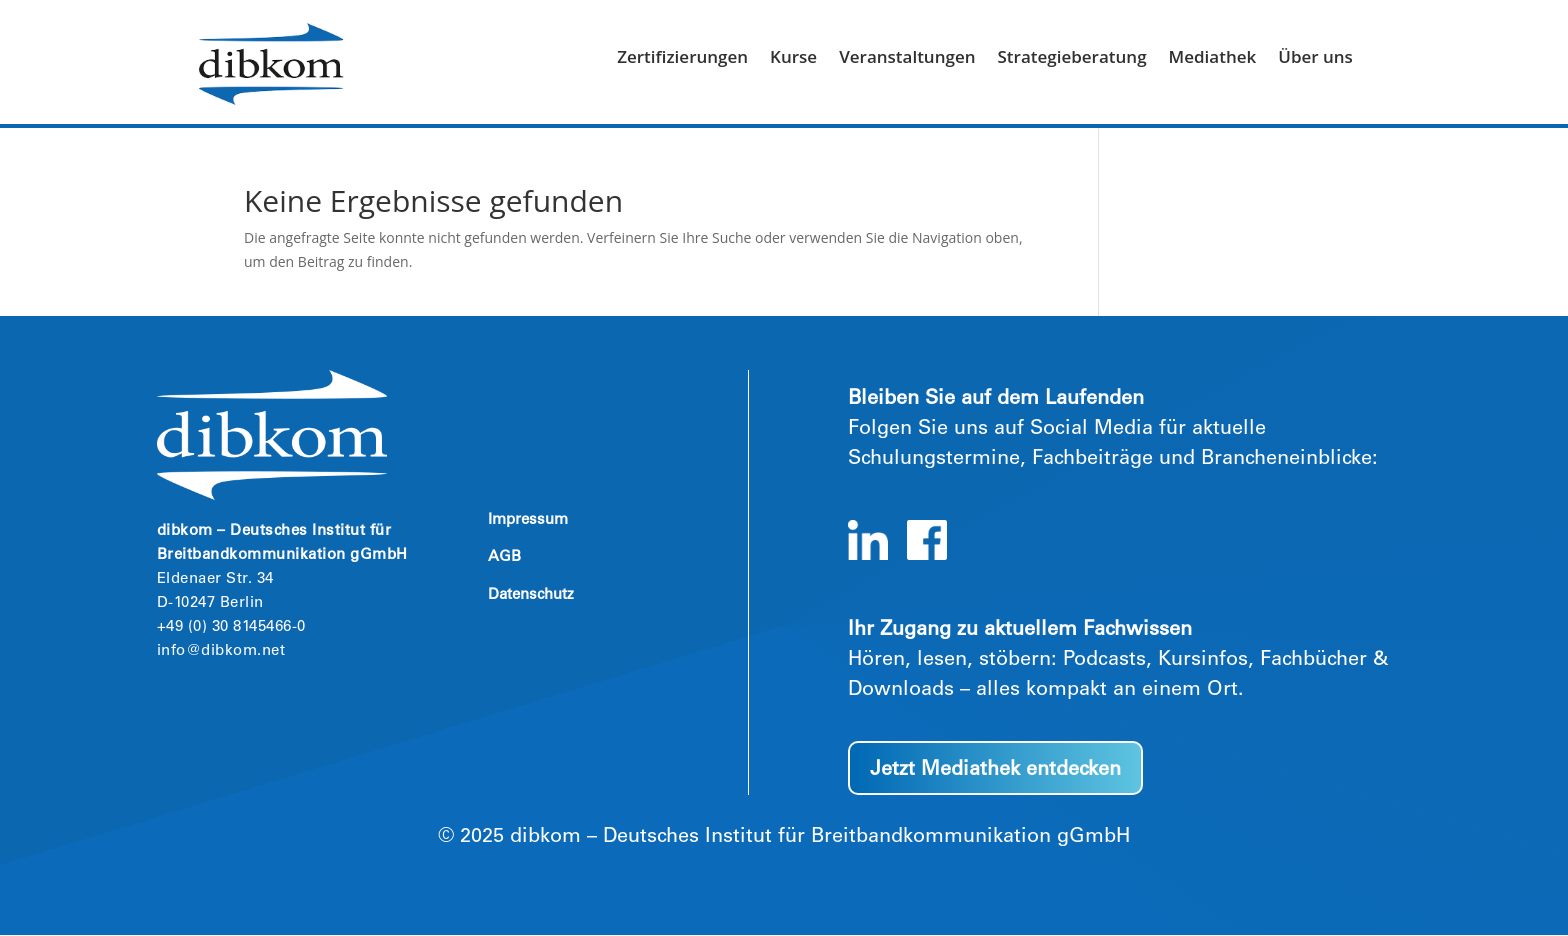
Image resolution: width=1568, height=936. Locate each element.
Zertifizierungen (682, 59)
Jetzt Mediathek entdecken (995, 771)
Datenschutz (531, 595)
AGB (504, 557)
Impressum (528, 520)
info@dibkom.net (221, 651)
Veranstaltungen (907, 59)
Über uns (1315, 59)
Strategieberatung (1071, 59)
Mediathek (1213, 59)
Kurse (793, 59)
